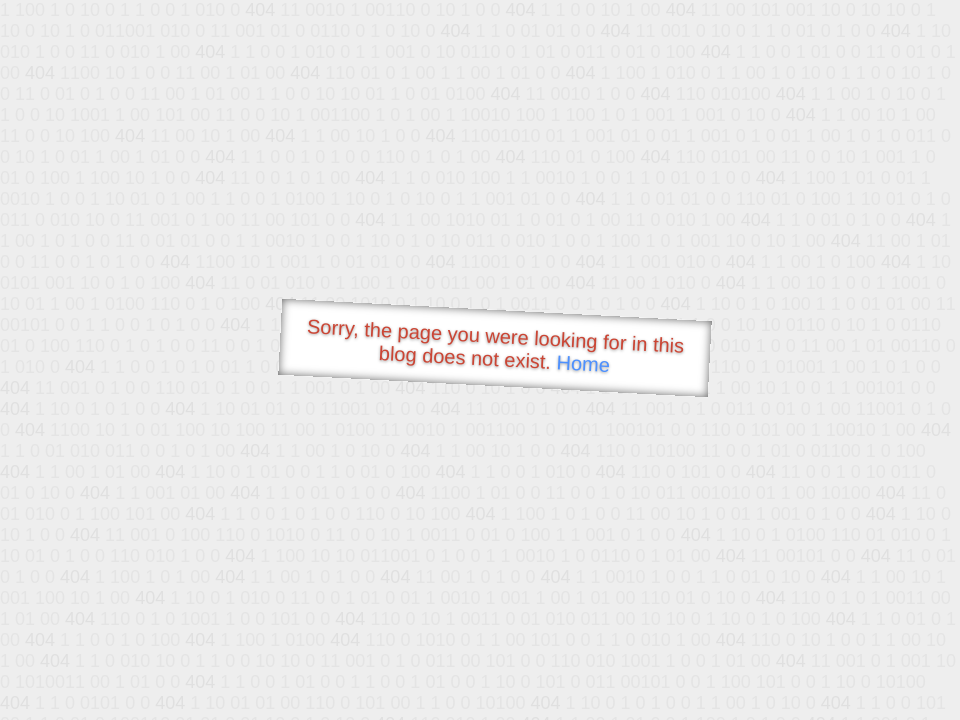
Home (583, 363)
